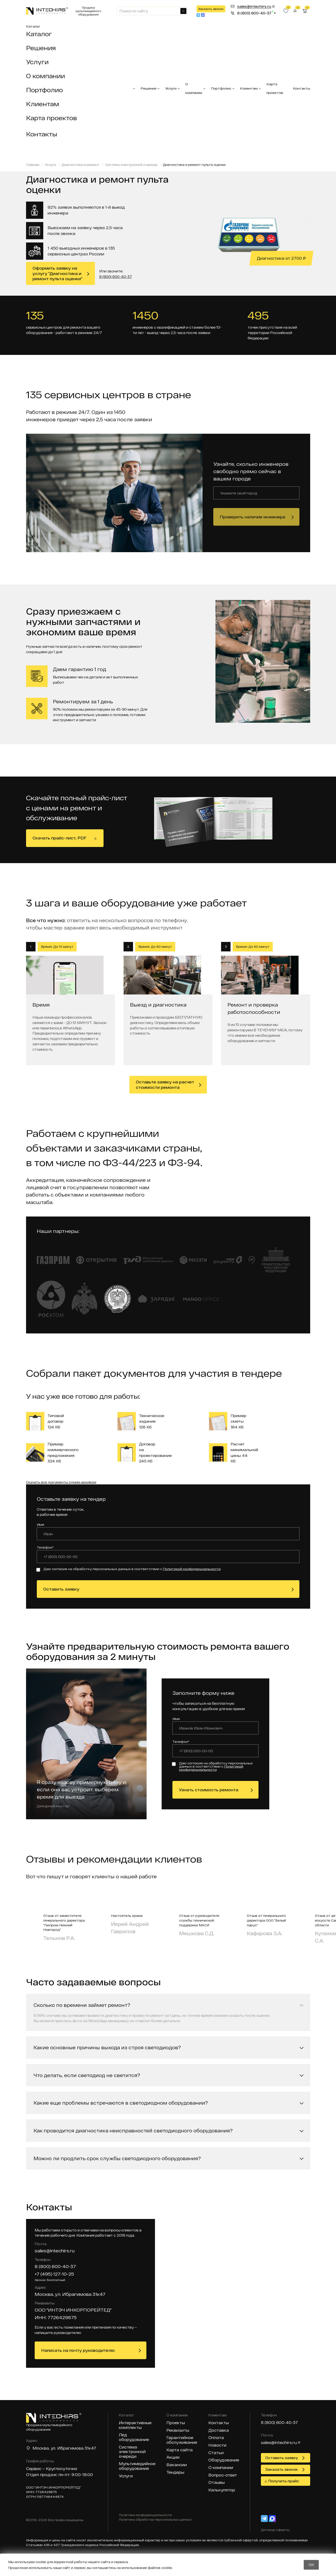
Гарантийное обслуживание (181, 2440)
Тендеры (175, 2472)
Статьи (216, 2453)
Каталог (33, 26)
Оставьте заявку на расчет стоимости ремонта (165, 1084)
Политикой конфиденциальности (192, 1568)
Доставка (218, 2430)
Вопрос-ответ (222, 2475)
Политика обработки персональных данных (155, 2520)
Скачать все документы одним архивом (61, 1482)
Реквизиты (177, 2430)
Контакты (41, 134)
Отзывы (216, 2483)
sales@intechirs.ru (54, 2251)
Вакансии (176, 2465)
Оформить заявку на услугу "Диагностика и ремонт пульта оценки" (57, 273)
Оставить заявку (61, 1588)
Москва (41, 2448)
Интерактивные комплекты (135, 2425)
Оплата (216, 2438)
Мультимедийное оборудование (137, 2466)
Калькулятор (221, 2490)
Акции (173, 2457)
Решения (41, 47)
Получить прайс (283, 2481)
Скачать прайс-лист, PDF (60, 837)
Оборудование (223, 2460)
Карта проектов (51, 117)
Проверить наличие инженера (252, 516)
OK (311, 2565)
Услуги (37, 61)
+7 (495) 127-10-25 (54, 2274)
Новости (217, 2445)
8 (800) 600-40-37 (115, 276)
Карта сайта (179, 2450)
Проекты (175, 2423)
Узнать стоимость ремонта (208, 1789)
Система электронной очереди (132, 2452)
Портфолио (44, 89)
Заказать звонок (211, 8)
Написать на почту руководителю (78, 2350)
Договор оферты (275, 2530)
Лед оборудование (134, 2437)
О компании (45, 75)
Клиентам (42, 103)
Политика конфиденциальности (145, 2515)
